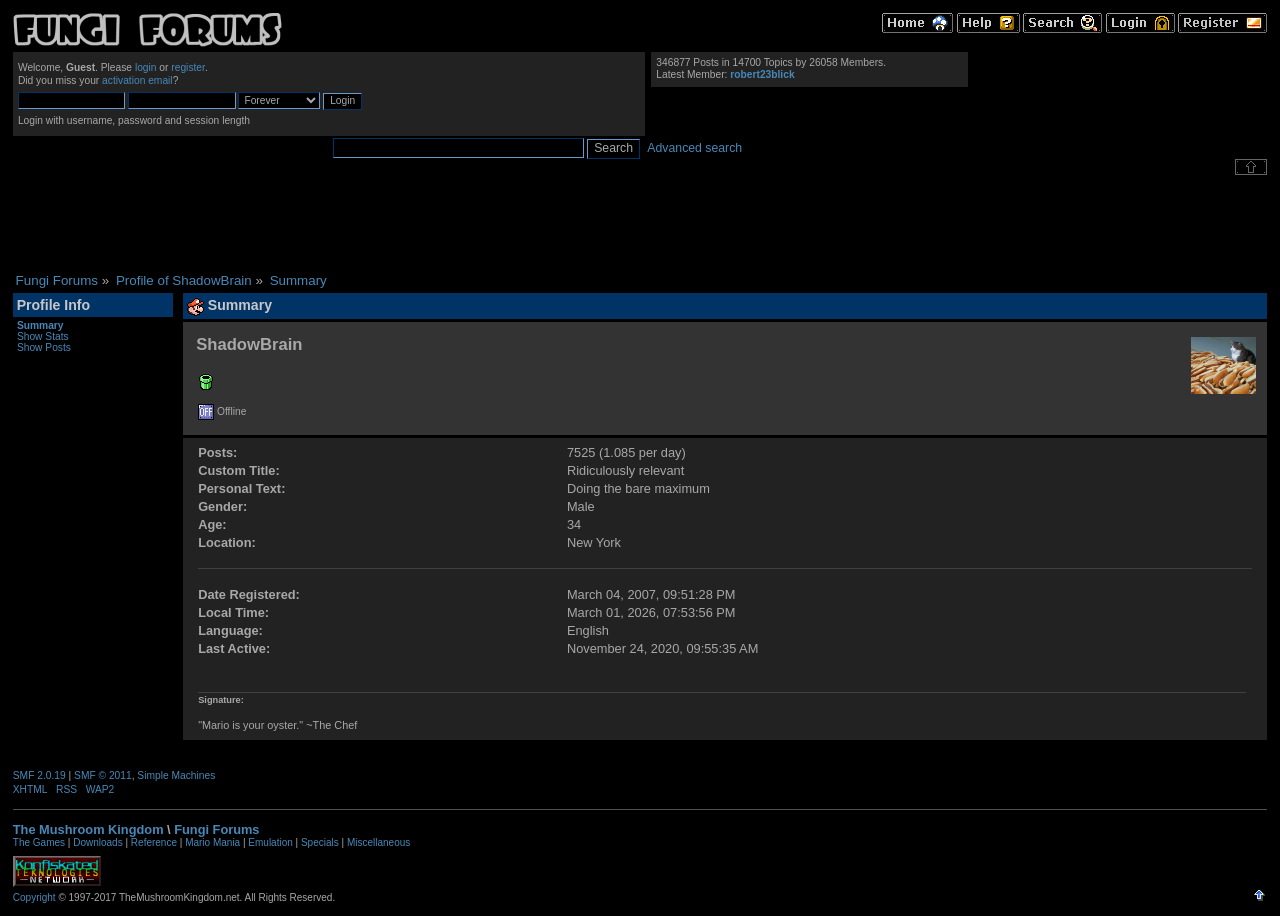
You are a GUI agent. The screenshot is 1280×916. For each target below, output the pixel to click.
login (146, 67)
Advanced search (694, 148)
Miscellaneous (378, 842)
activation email (137, 80)
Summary (40, 325)
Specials (320, 842)
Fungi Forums (216, 829)
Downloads (97, 842)
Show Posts (44, 347)
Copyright (34, 897)
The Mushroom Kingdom (88, 829)
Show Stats (43, 336)
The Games (39, 842)
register (188, 67)
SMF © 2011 (103, 775)
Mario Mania (212, 842)
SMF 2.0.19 (39, 775)
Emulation (270, 842)
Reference (154, 842)
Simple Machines (176, 775)
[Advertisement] (640, 224)
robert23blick (762, 74)
